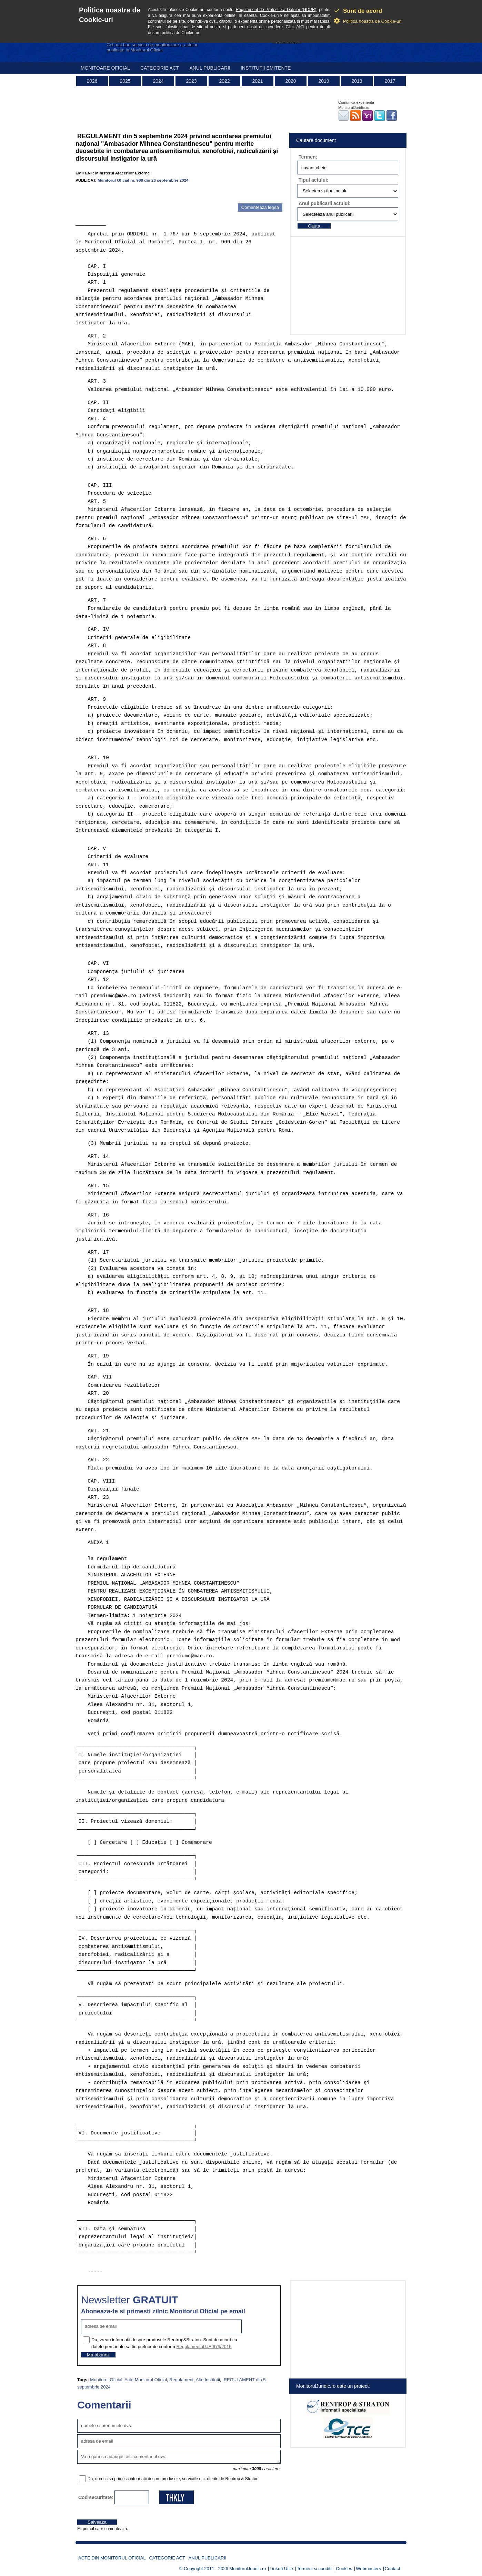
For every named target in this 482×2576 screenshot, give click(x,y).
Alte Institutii (208, 2379)
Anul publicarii (209, 68)
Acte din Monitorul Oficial (112, 2557)
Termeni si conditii (314, 2568)
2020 (290, 81)
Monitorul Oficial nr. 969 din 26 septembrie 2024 (143, 180)
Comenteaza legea (260, 207)
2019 (323, 81)
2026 (92, 81)
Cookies (344, 2568)
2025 (125, 81)
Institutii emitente (266, 68)
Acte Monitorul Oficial (145, 2379)
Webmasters (368, 2568)
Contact (392, 2568)
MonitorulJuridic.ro (247, 2568)
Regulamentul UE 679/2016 (203, 2346)
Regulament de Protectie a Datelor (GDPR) (276, 9)
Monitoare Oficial (105, 68)
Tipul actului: (314, 180)
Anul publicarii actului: (325, 203)
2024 (158, 81)
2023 (191, 81)
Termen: (308, 157)
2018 (356, 81)
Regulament (181, 2379)
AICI (300, 26)
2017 (389, 81)
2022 (224, 81)
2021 (257, 81)
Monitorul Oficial (106, 2379)
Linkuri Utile (281, 2568)
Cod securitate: (95, 2497)
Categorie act (159, 68)
